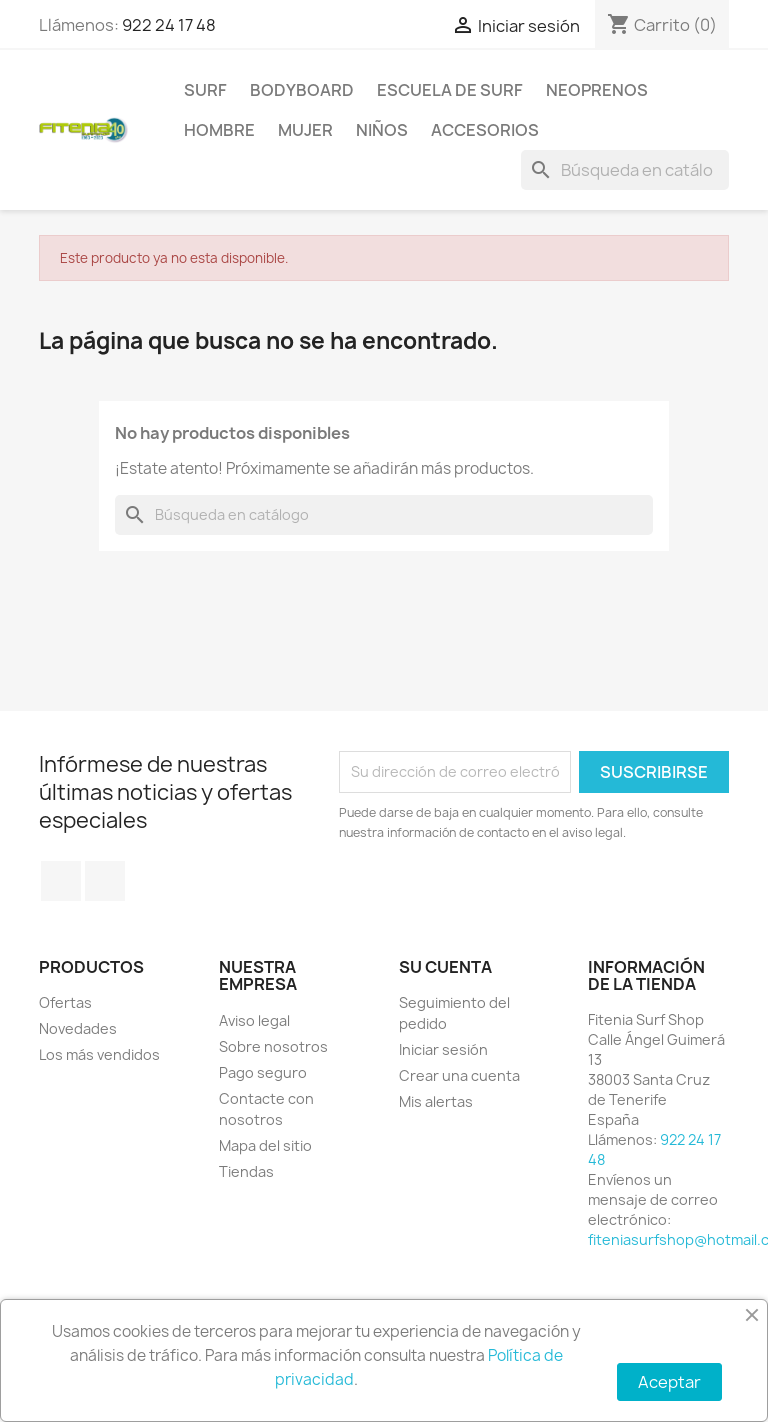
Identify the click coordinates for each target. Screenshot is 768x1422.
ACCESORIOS (485, 130)
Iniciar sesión (443, 1049)
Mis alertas (436, 1101)
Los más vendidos (99, 1054)
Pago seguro (263, 1072)
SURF (205, 90)
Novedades (78, 1028)
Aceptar (669, 1382)
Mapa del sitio (265, 1145)
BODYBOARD (302, 90)
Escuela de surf (450, 90)
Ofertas (65, 1002)
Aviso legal (254, 1020)
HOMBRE (219, 130)
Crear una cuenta (459, 1075)
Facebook (61, 881)
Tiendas (246, 1171)
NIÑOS (382, 130)
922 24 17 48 (169, 25)
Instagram (105, 881)
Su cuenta (445, 967)
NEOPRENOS (597, 90)
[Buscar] (625, 170)
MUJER (305, 130)
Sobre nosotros (273, 1046)
